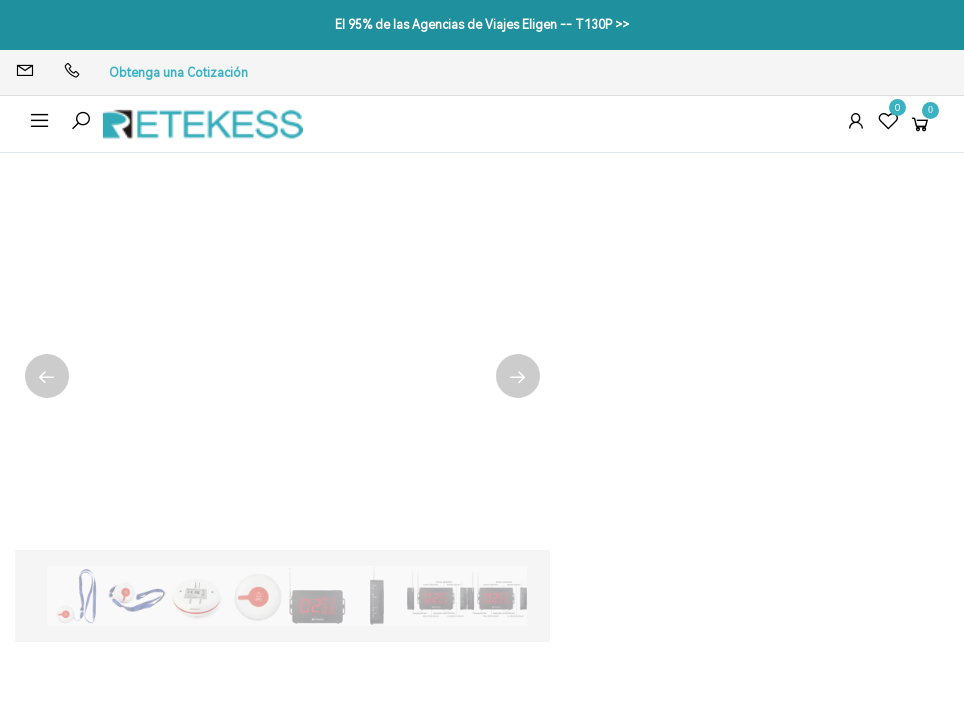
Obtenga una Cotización (178, 73)
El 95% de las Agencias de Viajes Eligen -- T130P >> (482, 25)
